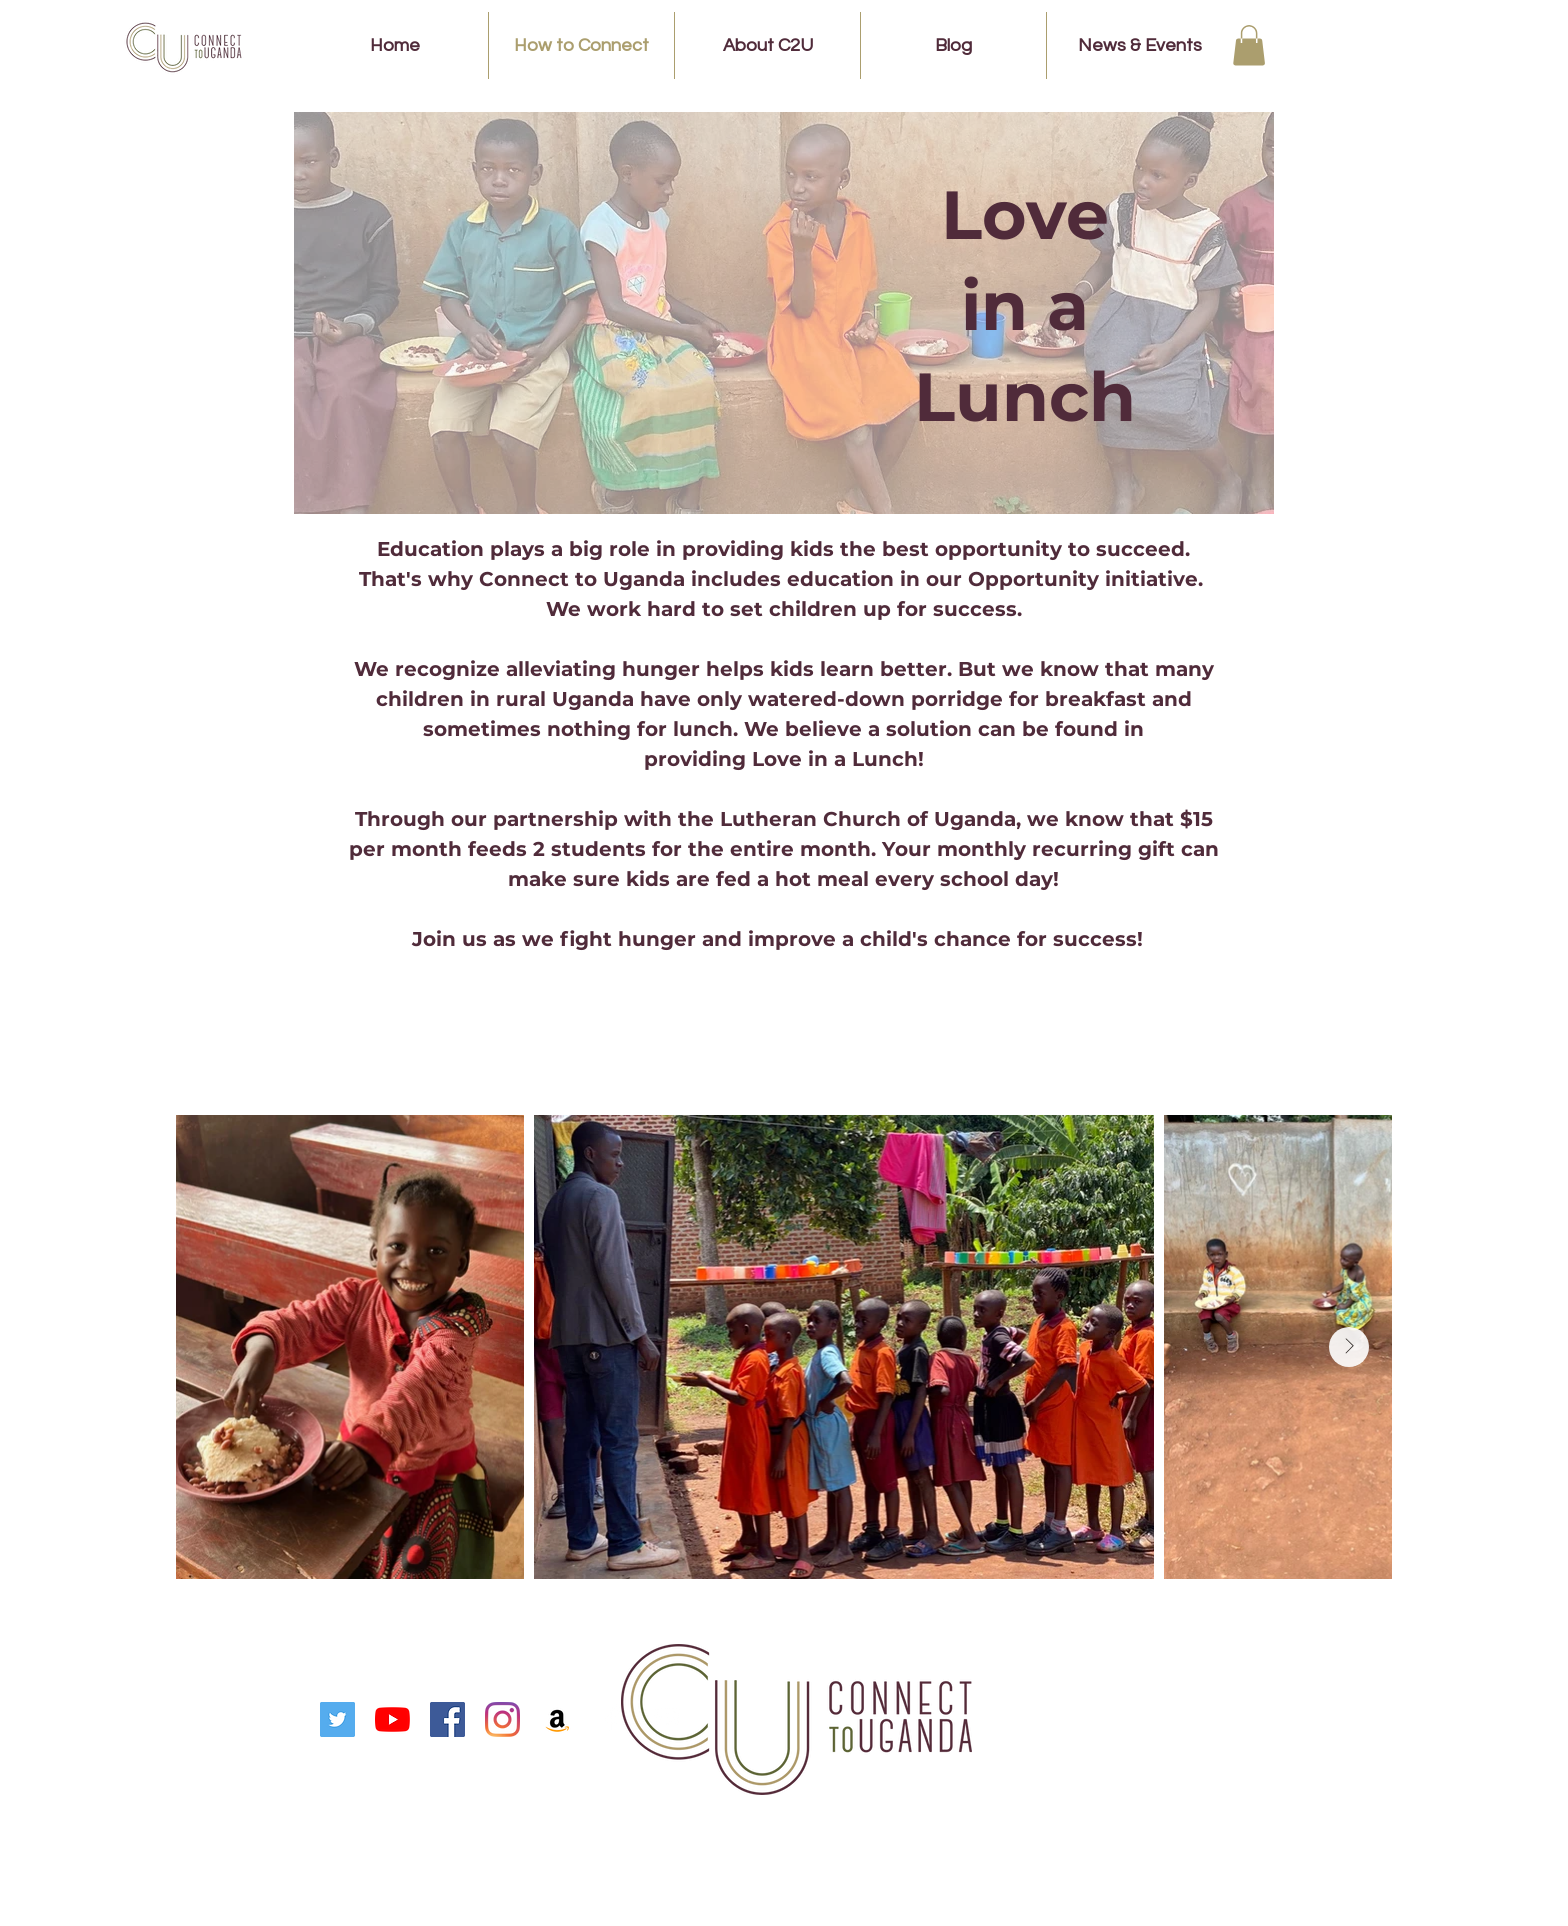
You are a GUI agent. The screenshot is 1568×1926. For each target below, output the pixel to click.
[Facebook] (447, 1719)
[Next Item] (1349, 1347)
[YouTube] (392, 1719)
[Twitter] (337, 1719)
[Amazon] (557, 1719)
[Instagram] (502, 1719)
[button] (1249, 45)
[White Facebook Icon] (612, 1719)
